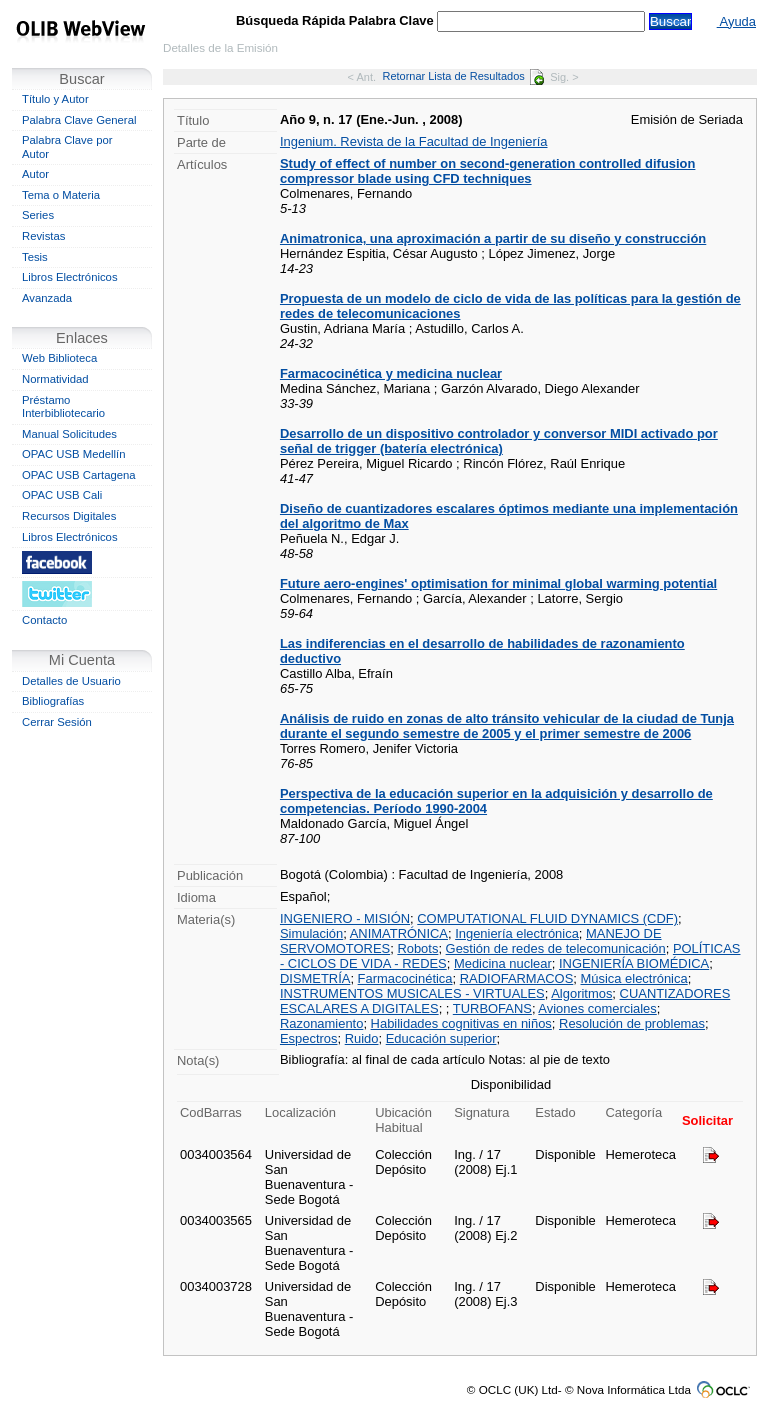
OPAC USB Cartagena (79, 475)
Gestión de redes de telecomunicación (556, 948)
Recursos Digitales (69, 516)
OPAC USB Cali (62, 495)
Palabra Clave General (79, 120)
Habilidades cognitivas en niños (461, 1023)
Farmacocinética (405, 978)
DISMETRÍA (315, 978)
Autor (35, 174)
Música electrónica (634, 978)
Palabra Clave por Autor (67, 147)
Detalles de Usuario (71, 681)
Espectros (309, 1038)
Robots (417, 948)
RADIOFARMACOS (517, 978)
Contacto (44, 620)
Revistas (43, 236)
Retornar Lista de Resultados (462, 76)
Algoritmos (581, 993)
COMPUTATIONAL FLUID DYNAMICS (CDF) (547, 918)
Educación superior (441, 1038)
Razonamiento (321, 1023)
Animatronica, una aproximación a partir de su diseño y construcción (493, 238)
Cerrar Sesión (57, 722)
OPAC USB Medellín (74, 454)
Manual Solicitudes (69, 434)
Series (38, 215)
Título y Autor (55, 99)
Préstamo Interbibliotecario (63, 407)
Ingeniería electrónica (517, 933)
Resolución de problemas (632, 1023)
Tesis (35, 257)
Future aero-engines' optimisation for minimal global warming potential (498, 583)
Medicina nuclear (503, 963)
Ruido (362, 1038)
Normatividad (55, 379)
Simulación (311, 933)
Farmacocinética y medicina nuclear (391, 373)
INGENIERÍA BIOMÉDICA (634, 963)
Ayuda (736, 21)
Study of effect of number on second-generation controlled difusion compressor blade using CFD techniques (487, 171)
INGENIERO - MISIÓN (345, 918)
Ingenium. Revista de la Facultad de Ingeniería (414, 141)
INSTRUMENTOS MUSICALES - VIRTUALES (412, 993)
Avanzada (47, 298)
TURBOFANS (492, 1008)
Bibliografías (53, 701)
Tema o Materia (61, 195)
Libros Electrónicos (70, 277)
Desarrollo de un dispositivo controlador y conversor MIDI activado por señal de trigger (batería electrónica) (499, 441)
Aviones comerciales (597, 1008)
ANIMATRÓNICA (399, 933)
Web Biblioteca (59, 358)
